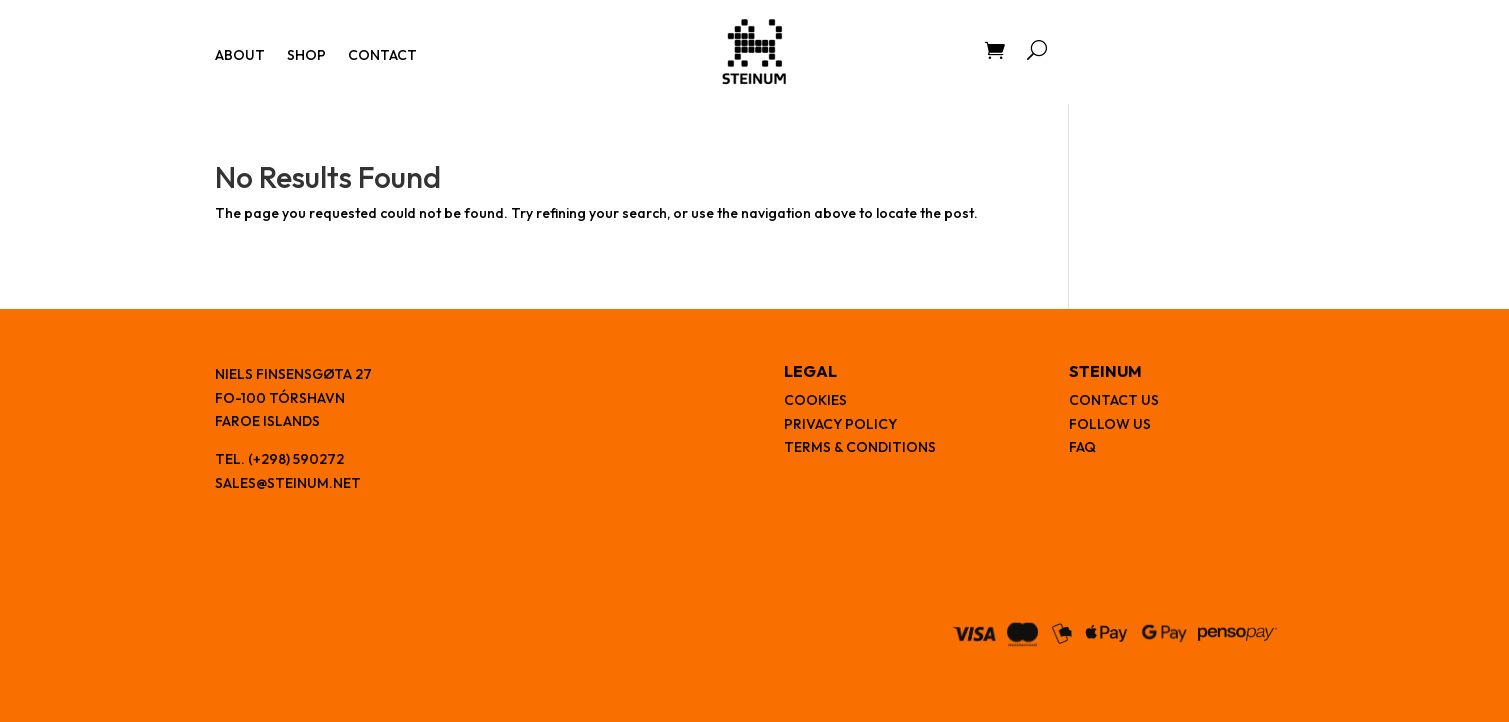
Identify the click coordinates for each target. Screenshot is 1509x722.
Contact (382, 56)
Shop (306, 56)
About (240, 56)
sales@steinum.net (288, 483)
